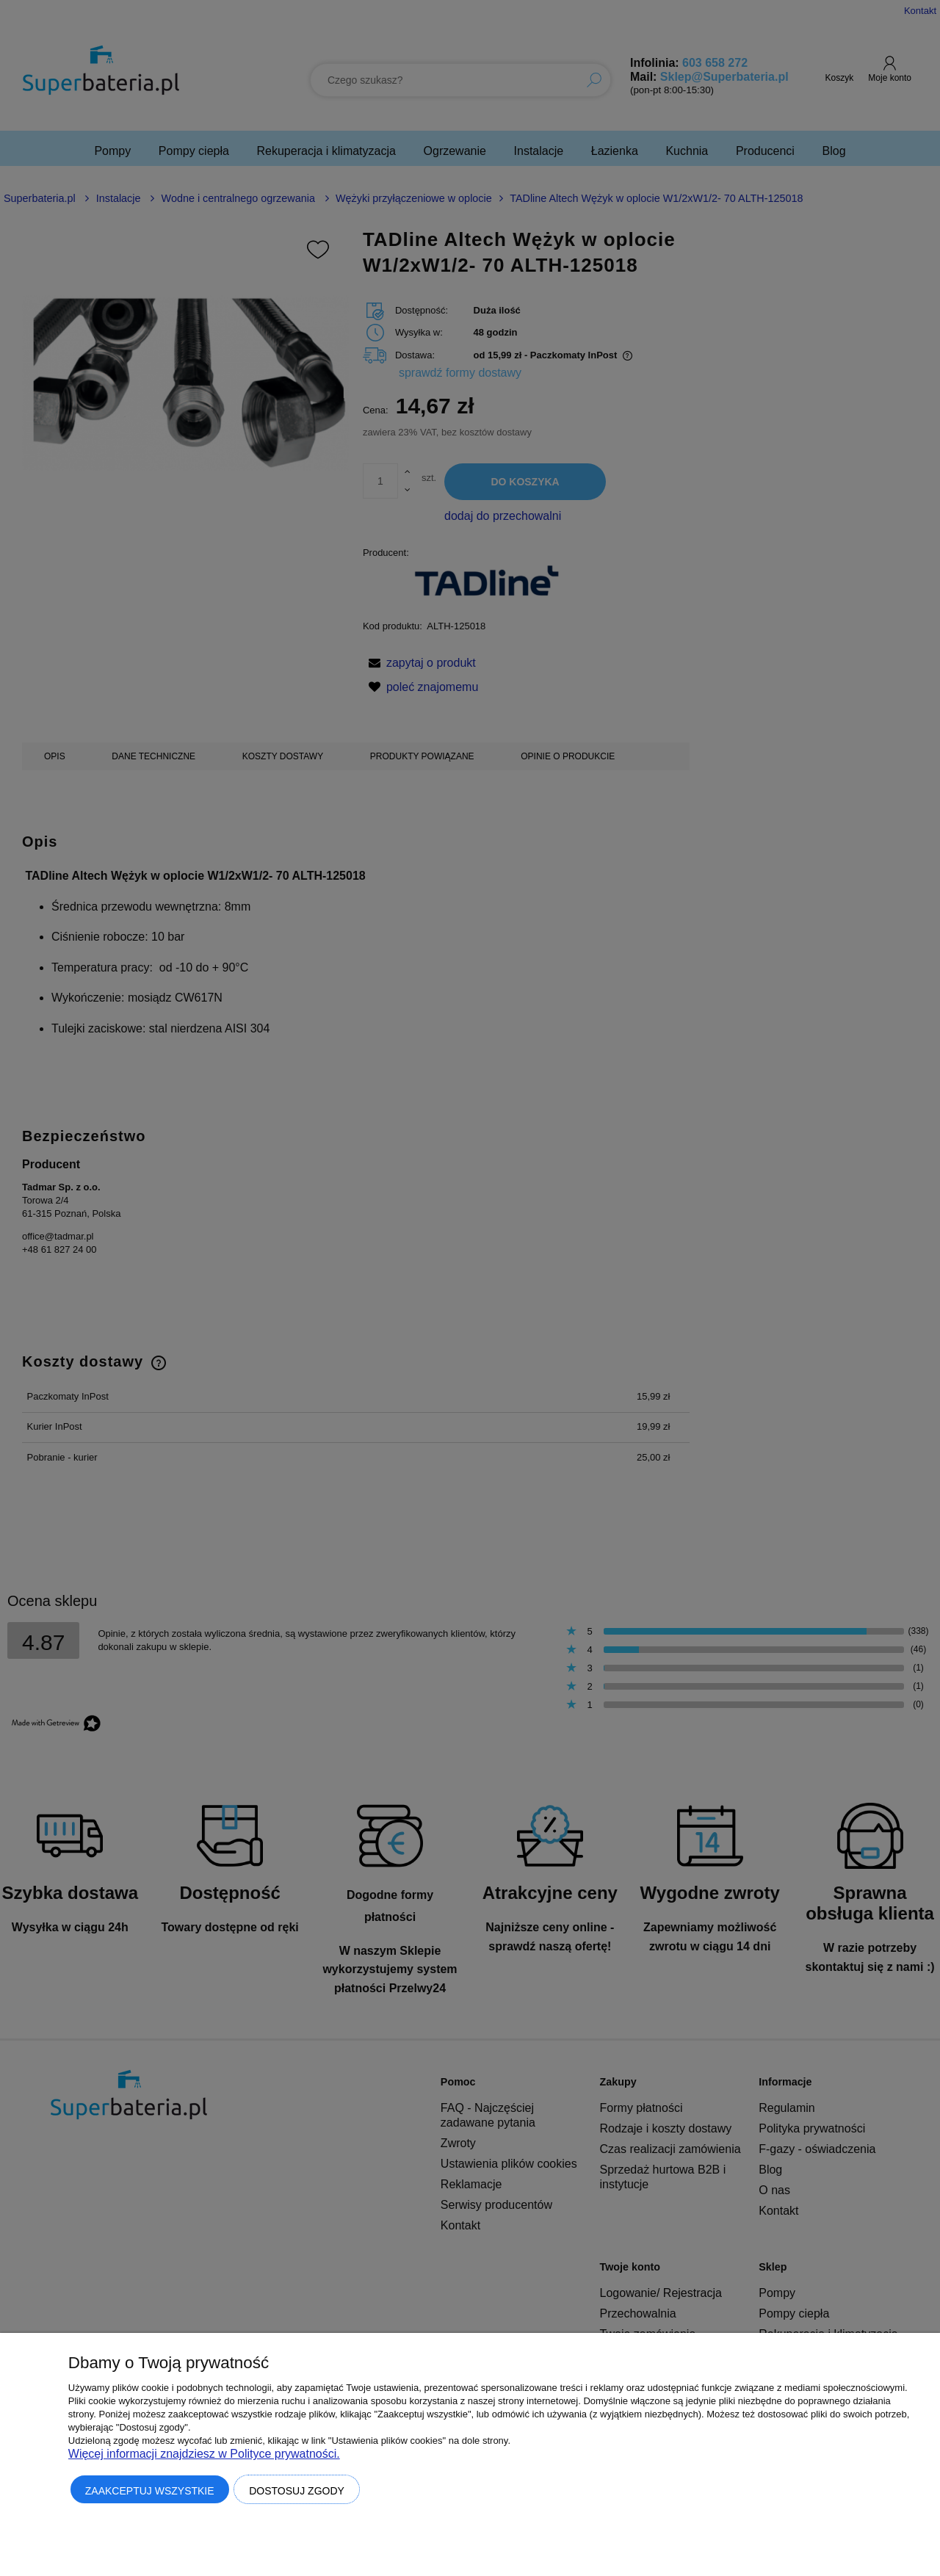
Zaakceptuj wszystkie (149, 2491)
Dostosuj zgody (296, 2491)
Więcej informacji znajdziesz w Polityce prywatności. (204, 2453)
